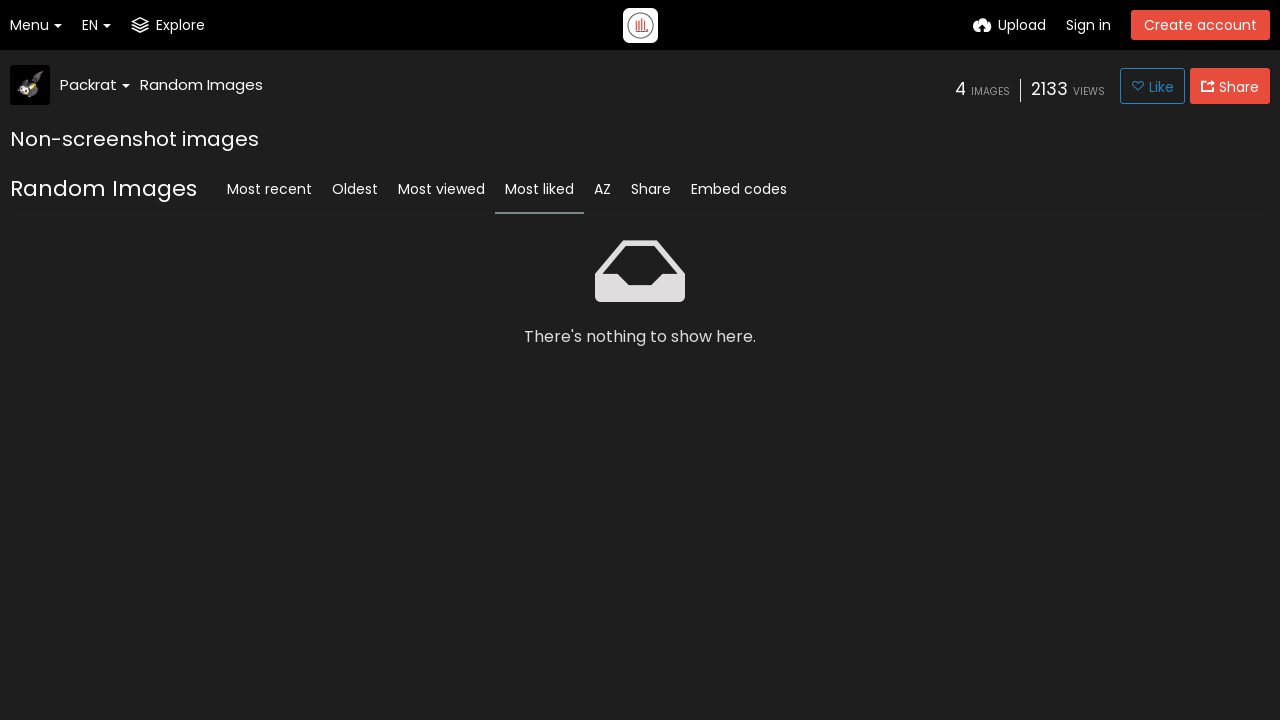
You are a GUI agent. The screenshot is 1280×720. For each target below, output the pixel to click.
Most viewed (441, 189)
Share (651, 189)
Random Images (201, 84)
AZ (602, 189)
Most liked (539, 189)
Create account (1200, 25)
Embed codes (739, 189)
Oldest (355, 189)
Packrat (95, 84)
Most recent (269, 189)
